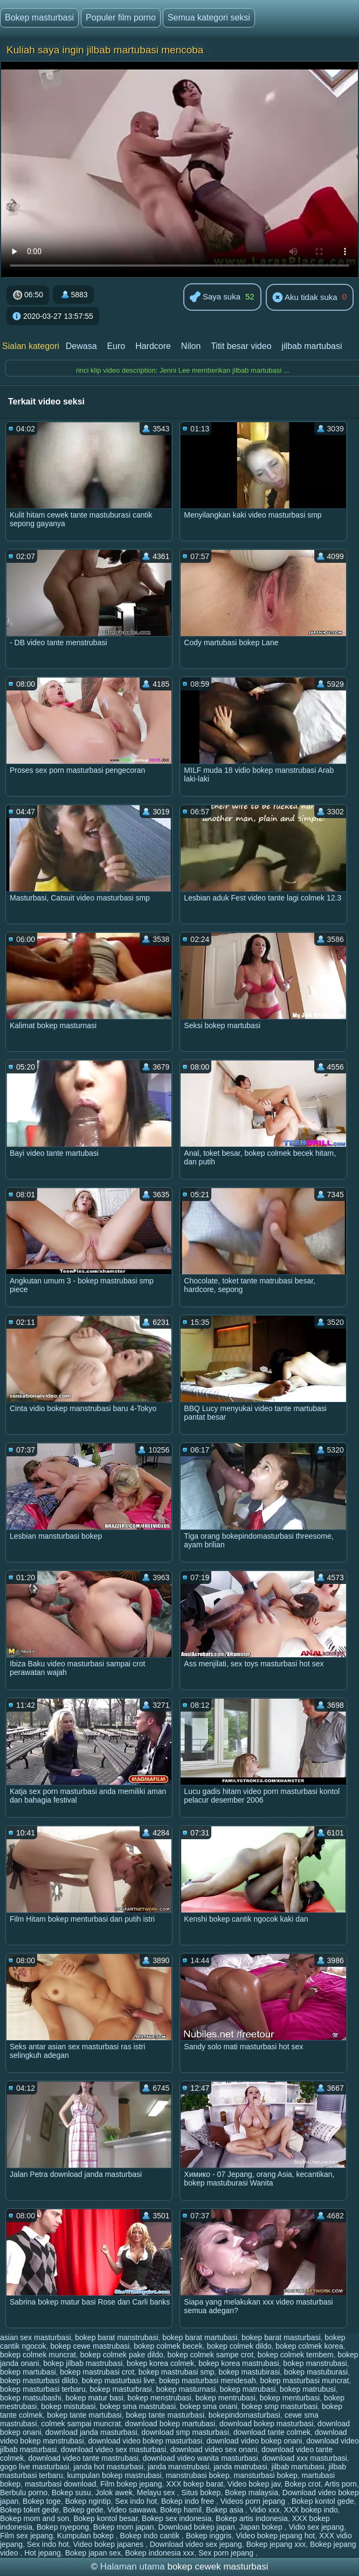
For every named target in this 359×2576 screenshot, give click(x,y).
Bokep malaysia (251, 2492)
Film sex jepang (26, 2535)
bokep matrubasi (248, 2389)
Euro (116, 346)
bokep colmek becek (168, 2346)
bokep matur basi (94, 2397)
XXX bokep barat (194, 2484)
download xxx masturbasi (304, 2458)
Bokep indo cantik (151, 2535)
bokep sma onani (209, 2406)
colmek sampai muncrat (81, 2423)
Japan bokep (262, 2527)
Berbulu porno (23, 2492)
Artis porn (341, 2484)
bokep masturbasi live (118, 2380)
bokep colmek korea (309, 2346)
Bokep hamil (181, 2509)
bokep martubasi (28, 2372)
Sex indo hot (136, 2501)
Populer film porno (121, 17)
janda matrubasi (240, 2466)
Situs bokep (200, 2492)
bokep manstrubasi (315, 2363)
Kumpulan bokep (86, 2535)
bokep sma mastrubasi (138, 2406)
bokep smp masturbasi (279, 2406)
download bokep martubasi (170, 2423)
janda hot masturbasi (108, 2466)
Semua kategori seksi (209, 17)
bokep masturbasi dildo (39, 2380)
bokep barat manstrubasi (116, 2337)
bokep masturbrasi (121, 2389)
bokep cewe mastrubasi (89, 2346)
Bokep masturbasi (39, 17)
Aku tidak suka (304, 298)
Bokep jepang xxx (276, 2544)
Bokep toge (42, 2501)
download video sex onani (213, 2449)
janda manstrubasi (178, 2466)
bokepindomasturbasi (244, 2415)
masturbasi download (60, 2484)
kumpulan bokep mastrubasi (114, 2475)
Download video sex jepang (196, 2544)
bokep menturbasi (290, 2397)
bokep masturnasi (186, 2389)
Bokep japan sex (93, 2553)
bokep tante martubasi (84, 2415)
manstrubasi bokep (197, 2475)
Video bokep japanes (109, 2544)
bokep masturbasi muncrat (304, 2380)
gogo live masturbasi (34, 2466)
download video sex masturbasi (113, 2449)
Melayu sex (157, 2492)
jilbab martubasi (311, 346)
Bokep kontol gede (323, 2501)
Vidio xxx (265, 2509)
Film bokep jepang (131, 2484)
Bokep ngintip (88, 2501)
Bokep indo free (188, 2501)
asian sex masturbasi (35, 2337)
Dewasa (81, 346)
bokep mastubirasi (249, 2372)
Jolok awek (114, 2492)
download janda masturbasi (91, 2432)
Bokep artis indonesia (252, 2518)
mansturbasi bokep (265, 2475)
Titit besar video (241, 346)
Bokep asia (225, 2509)
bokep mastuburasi (316, 2372)
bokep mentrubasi (226, 2397)
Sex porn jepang (227, 2553)
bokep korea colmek (160, 2363)
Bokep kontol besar (105, 2518)
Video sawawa (131, 2509)
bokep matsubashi (30, 2397)
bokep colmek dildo (239, 2346)
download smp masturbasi (185, 2432)
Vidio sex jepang (316, 2527)
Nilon (191, 346)
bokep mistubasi (68, 2406)
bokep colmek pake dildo (121, 2354)
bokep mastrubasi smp (177, 2372)
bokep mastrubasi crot (97, 2372)
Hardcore (153, 346)
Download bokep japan (196, 2527)
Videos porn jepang (253, 2501)
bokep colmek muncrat (38, 2354)
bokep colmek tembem (296, 2354)
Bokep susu (71, 2492)
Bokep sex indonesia (176, 2518)
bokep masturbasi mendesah (207, 2380)
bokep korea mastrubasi (238, 2363)
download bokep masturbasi (266, 2423)
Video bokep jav (253, 2484)
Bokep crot (303, 2484)
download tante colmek (271, 2432)
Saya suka (215, 297)
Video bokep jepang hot (275, 2535)
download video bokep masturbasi (145, 2441)
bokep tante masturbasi (165, 2415)
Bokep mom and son (34, 2518)
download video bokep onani (254, 2441)
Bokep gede (83, 2509)
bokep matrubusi (308, 2389)
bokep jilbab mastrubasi (82, 2363)
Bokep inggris (209, 2535)
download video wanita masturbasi (200, 2458)
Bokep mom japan (123, 2527)
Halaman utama (132, 2566)
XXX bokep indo (310, 2509)
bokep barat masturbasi (280, 2337)
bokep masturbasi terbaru (43, 2389)
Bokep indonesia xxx (159, 2553)
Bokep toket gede (29, 2509)
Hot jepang (42, 2553)
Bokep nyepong (63, 2527)
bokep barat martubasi (199, 2337)
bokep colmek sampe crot (211, 2354)
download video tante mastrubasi (83, 2458)
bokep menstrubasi (159, 2397)
